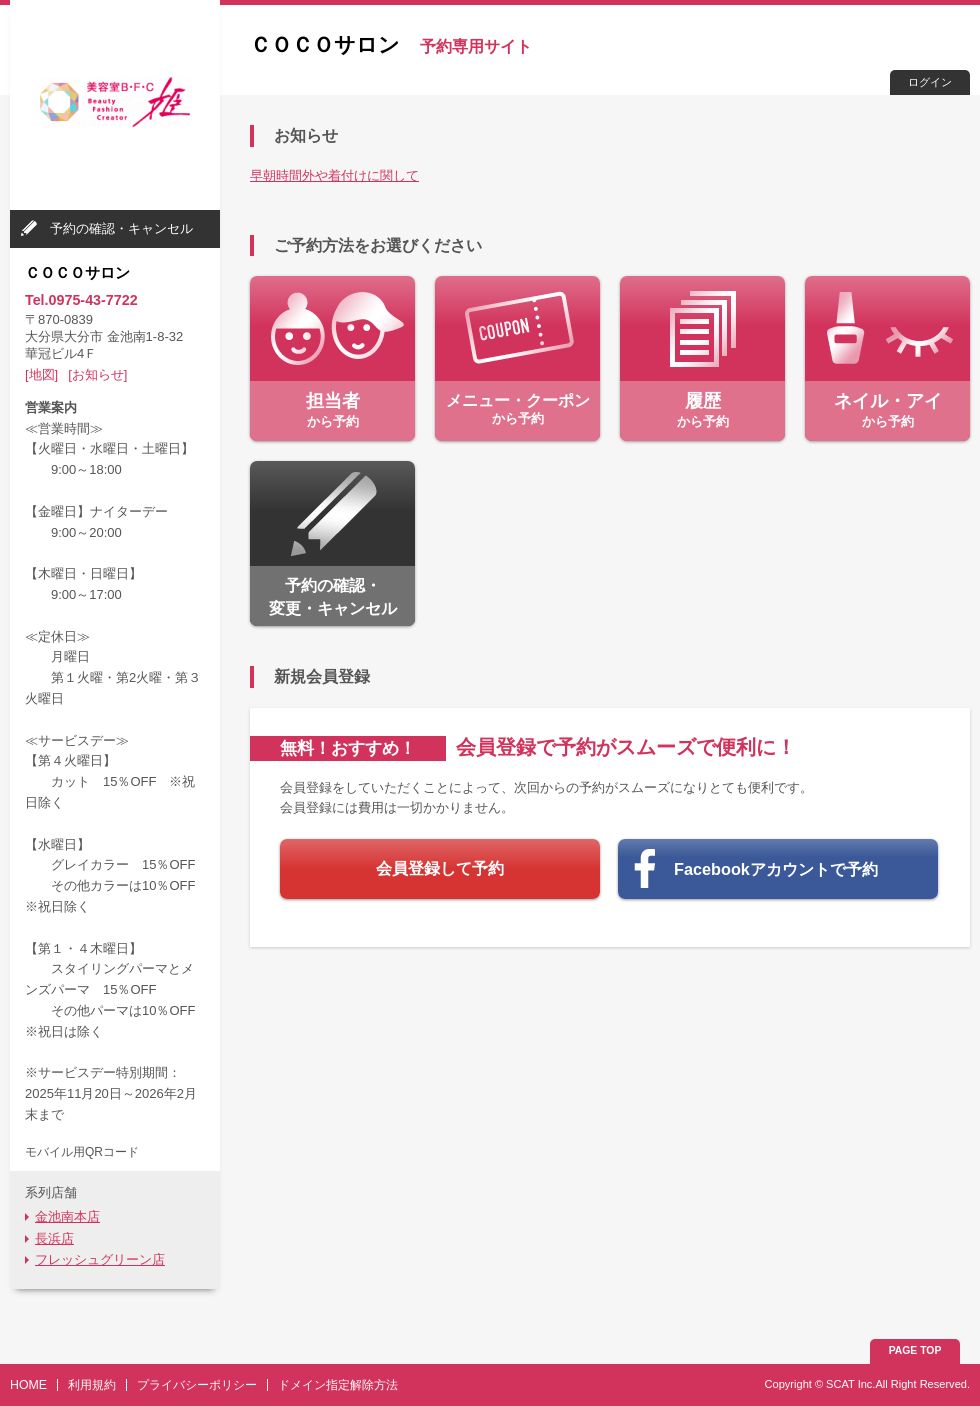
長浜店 (54, 1238)
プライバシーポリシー (197, 1385)
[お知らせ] (97, 374)
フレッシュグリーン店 (100, 1259)
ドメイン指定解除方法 (338, 1385)
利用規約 (92, 1385)
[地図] (41, 374)
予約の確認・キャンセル (121, 228)
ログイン (930, 82)
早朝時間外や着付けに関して (334, 175)
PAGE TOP (915, 1350)
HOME (28, 1385)
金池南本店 (67, 1216)
